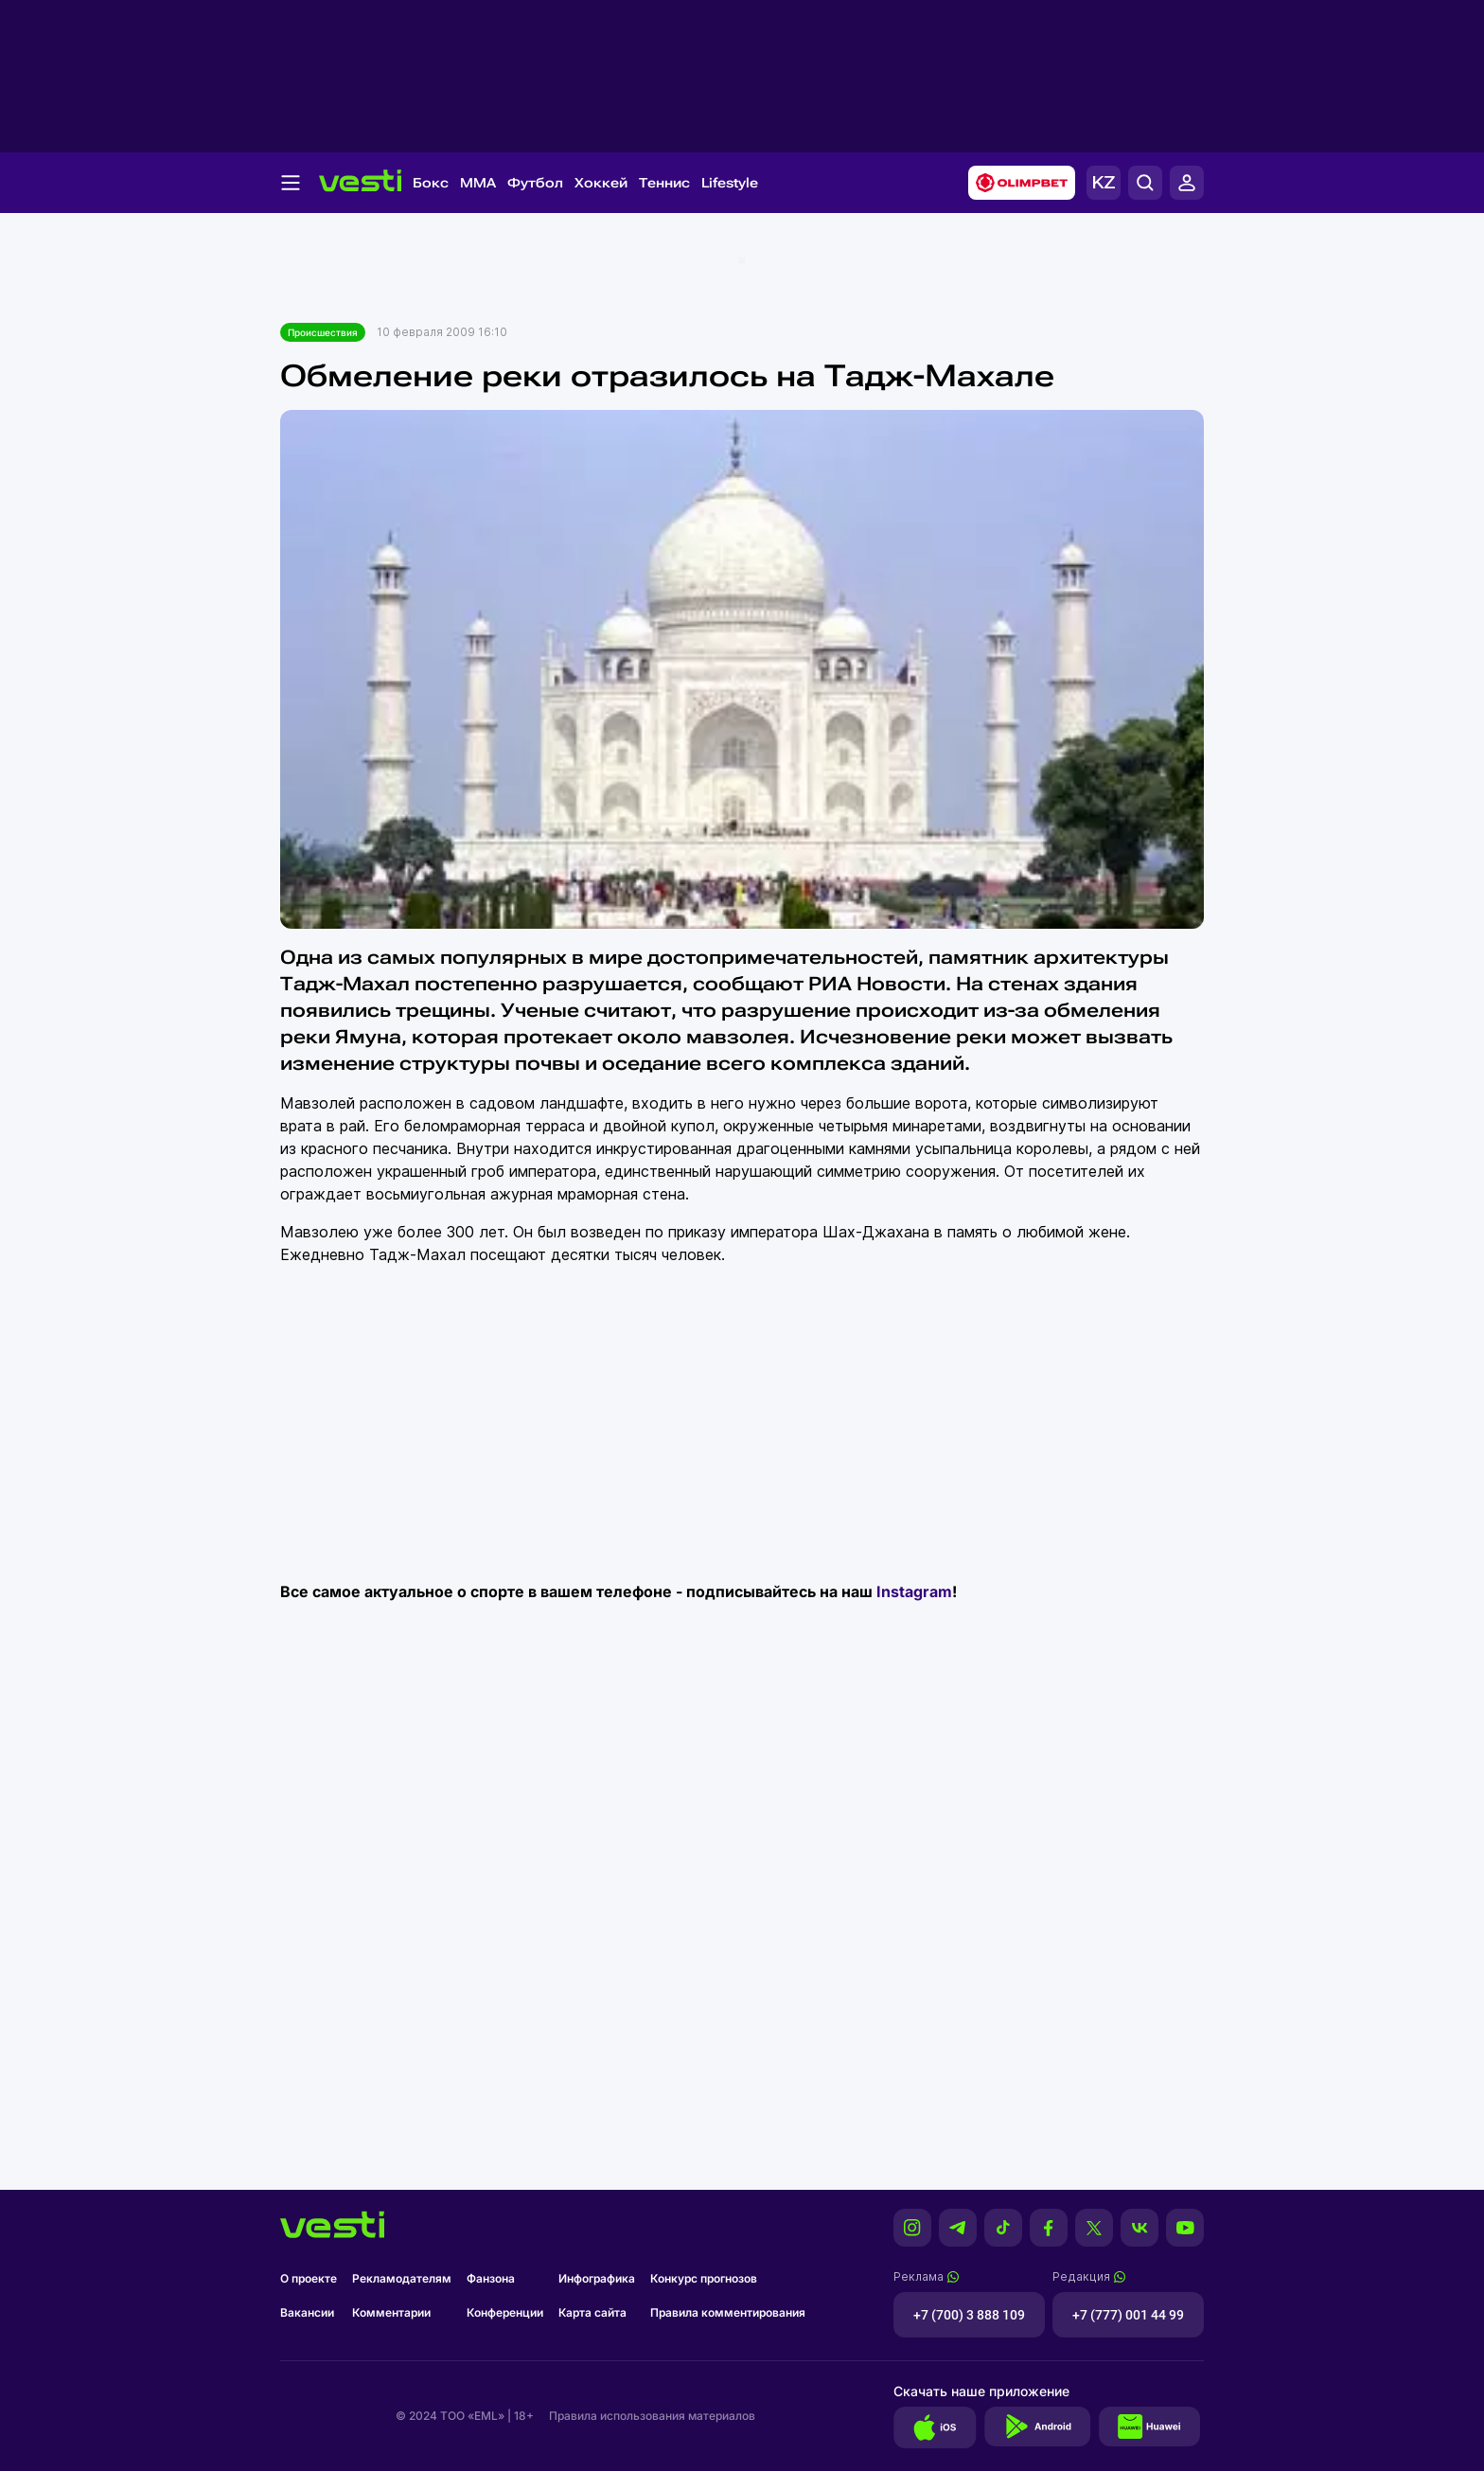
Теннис (664, 182)
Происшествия (323, 332)
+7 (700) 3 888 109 (969, 2314)
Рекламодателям (401, 2278)
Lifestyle (729, 182)
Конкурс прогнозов (703, 2278)
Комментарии (391, 2312)
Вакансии (307, 2312)
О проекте (308, 2278)
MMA (478, 182)
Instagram (914, 1591)
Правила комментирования (727, 2312)
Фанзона (491, 2278)
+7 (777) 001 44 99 (1128, 2314)
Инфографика (596, 2278)
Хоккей (600, 182)
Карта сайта (592, 2312)
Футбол (535, 182)
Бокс (431, 182)
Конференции (505, 2312)
